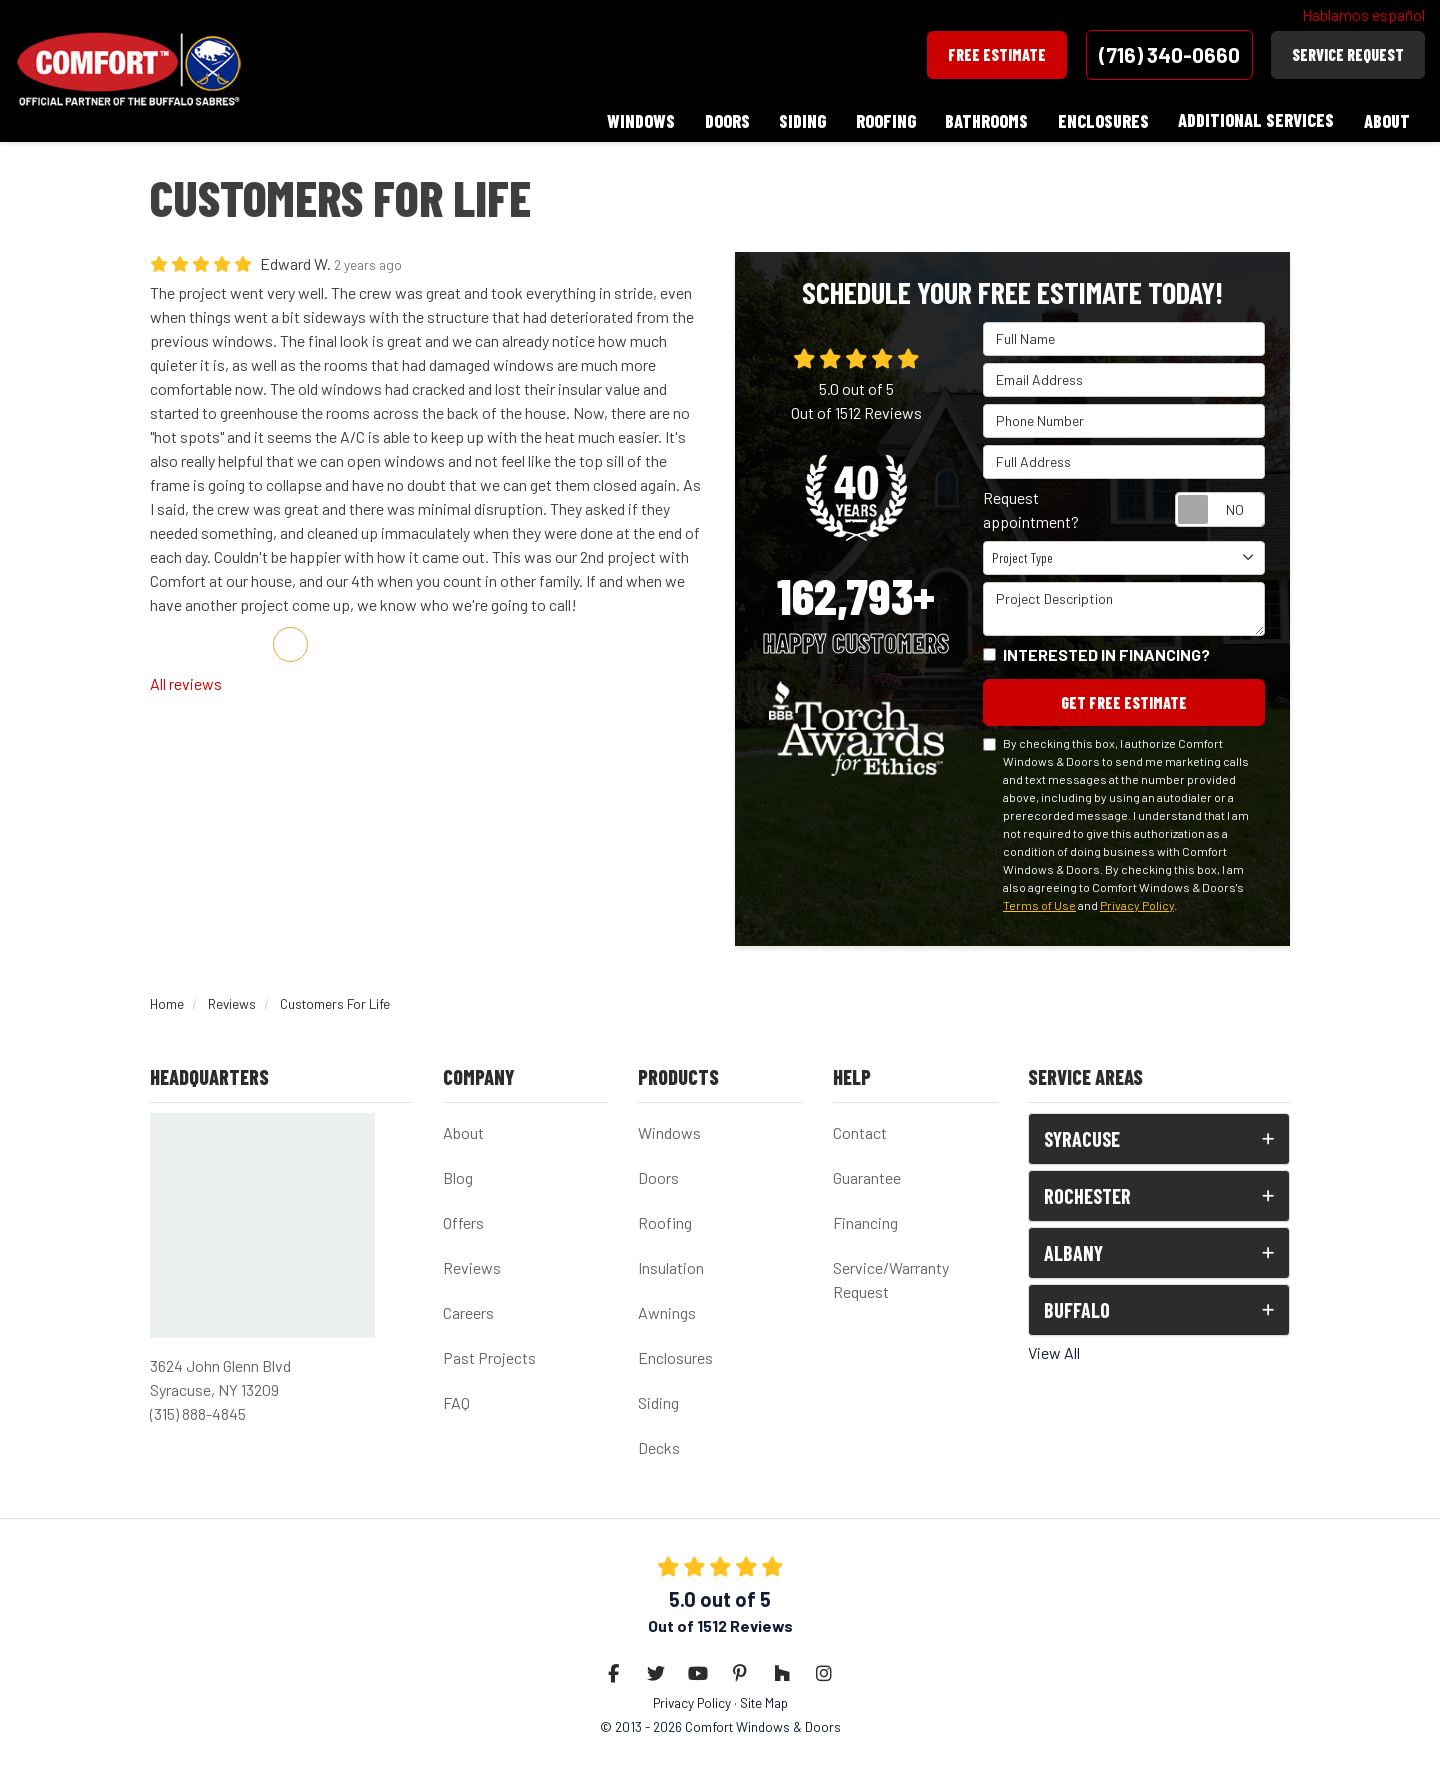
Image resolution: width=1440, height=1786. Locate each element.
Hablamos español (1363, 14)
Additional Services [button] (1256, 120)
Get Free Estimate (1124, 700)
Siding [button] (800, 120)
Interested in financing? (1106, 652)
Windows (669, 1131)
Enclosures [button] (1102, 120)
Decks (659, 1446)
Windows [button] (638, 120)
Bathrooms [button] (985, 120)
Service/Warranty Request (891, 1278)
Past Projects (489, 1356)
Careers (468, 1311)
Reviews (472, 1266)
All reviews (186, 681)
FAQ (456, 1401)
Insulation (671, 1266)
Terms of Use (1039, 903)
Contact (860, 1131)
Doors (658, 1176)
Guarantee (867, 1176)
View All (1054, 1351)
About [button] (1387, 120)
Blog (458, 1176)
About (463, 1131)
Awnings (667, 1311)
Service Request (1348, 54)
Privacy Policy (1137, 903)
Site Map (764, 1701)
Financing (865, 1221)
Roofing (665, 1221)
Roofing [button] (884, 120)
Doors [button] (724, 120)
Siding (658, 1401)
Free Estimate (997, 54)
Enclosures (675, 1356)
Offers (463, 1221)
